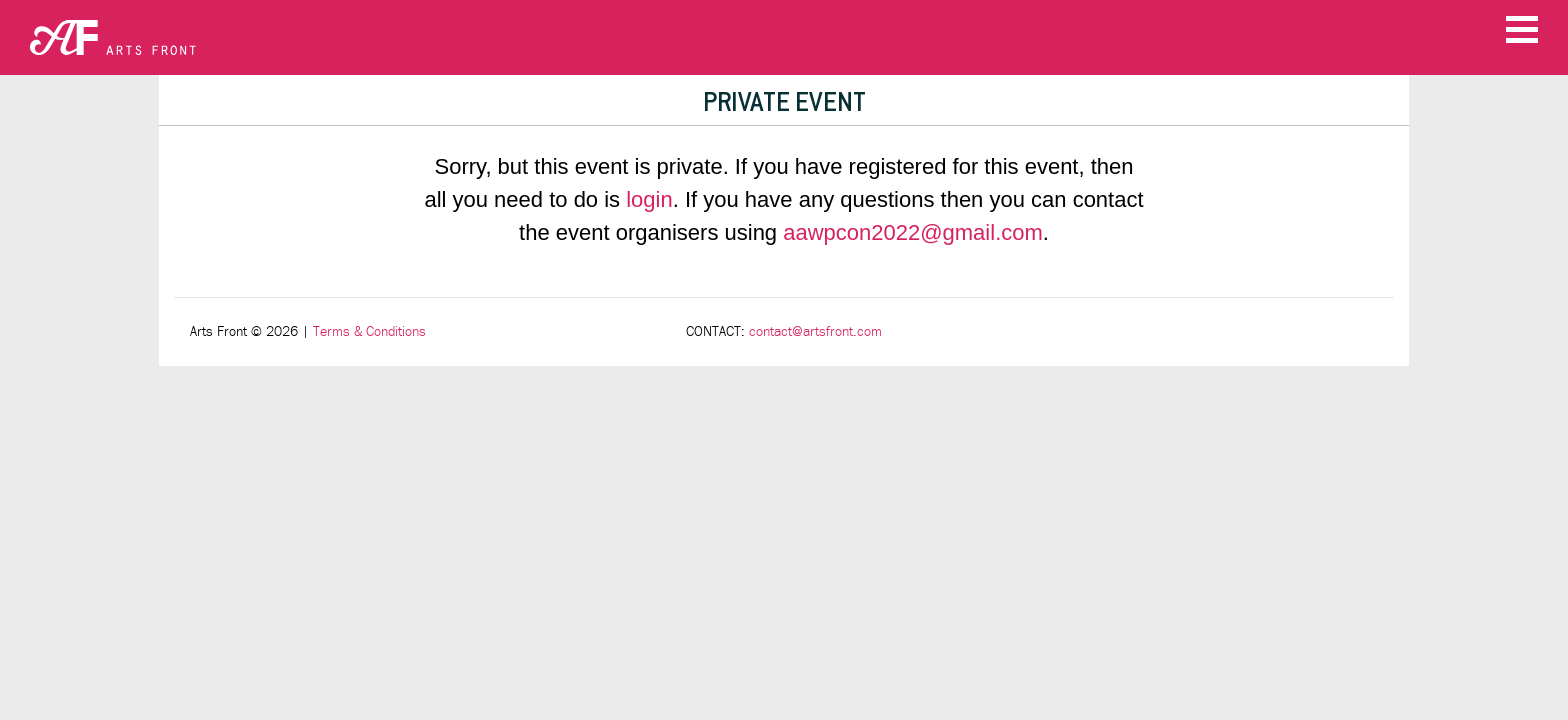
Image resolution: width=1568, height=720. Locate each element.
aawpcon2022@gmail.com (913, 232)
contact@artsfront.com (815, 331)
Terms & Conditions (369, 331)
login (649, 199)
